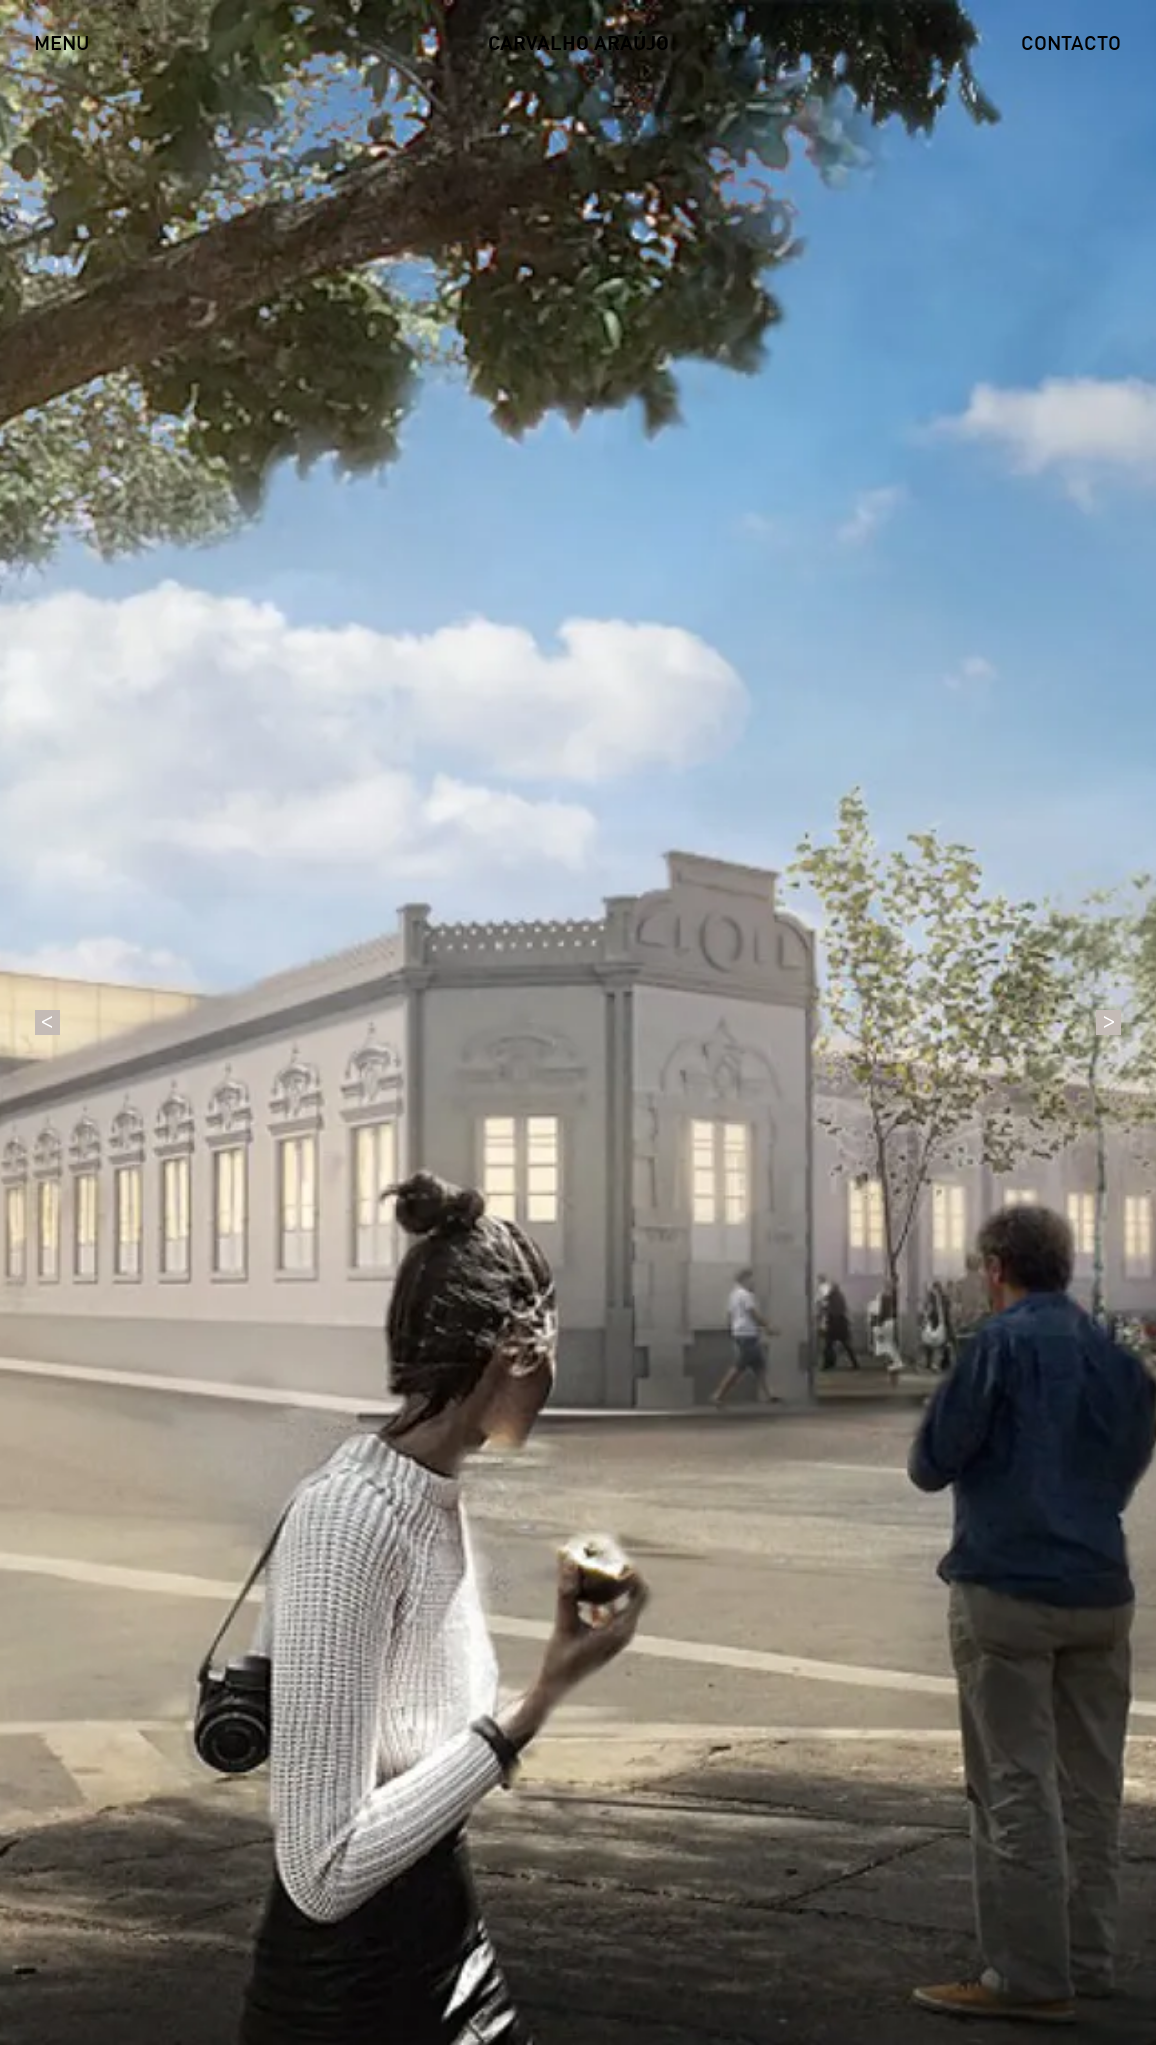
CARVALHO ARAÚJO (578, 45)
